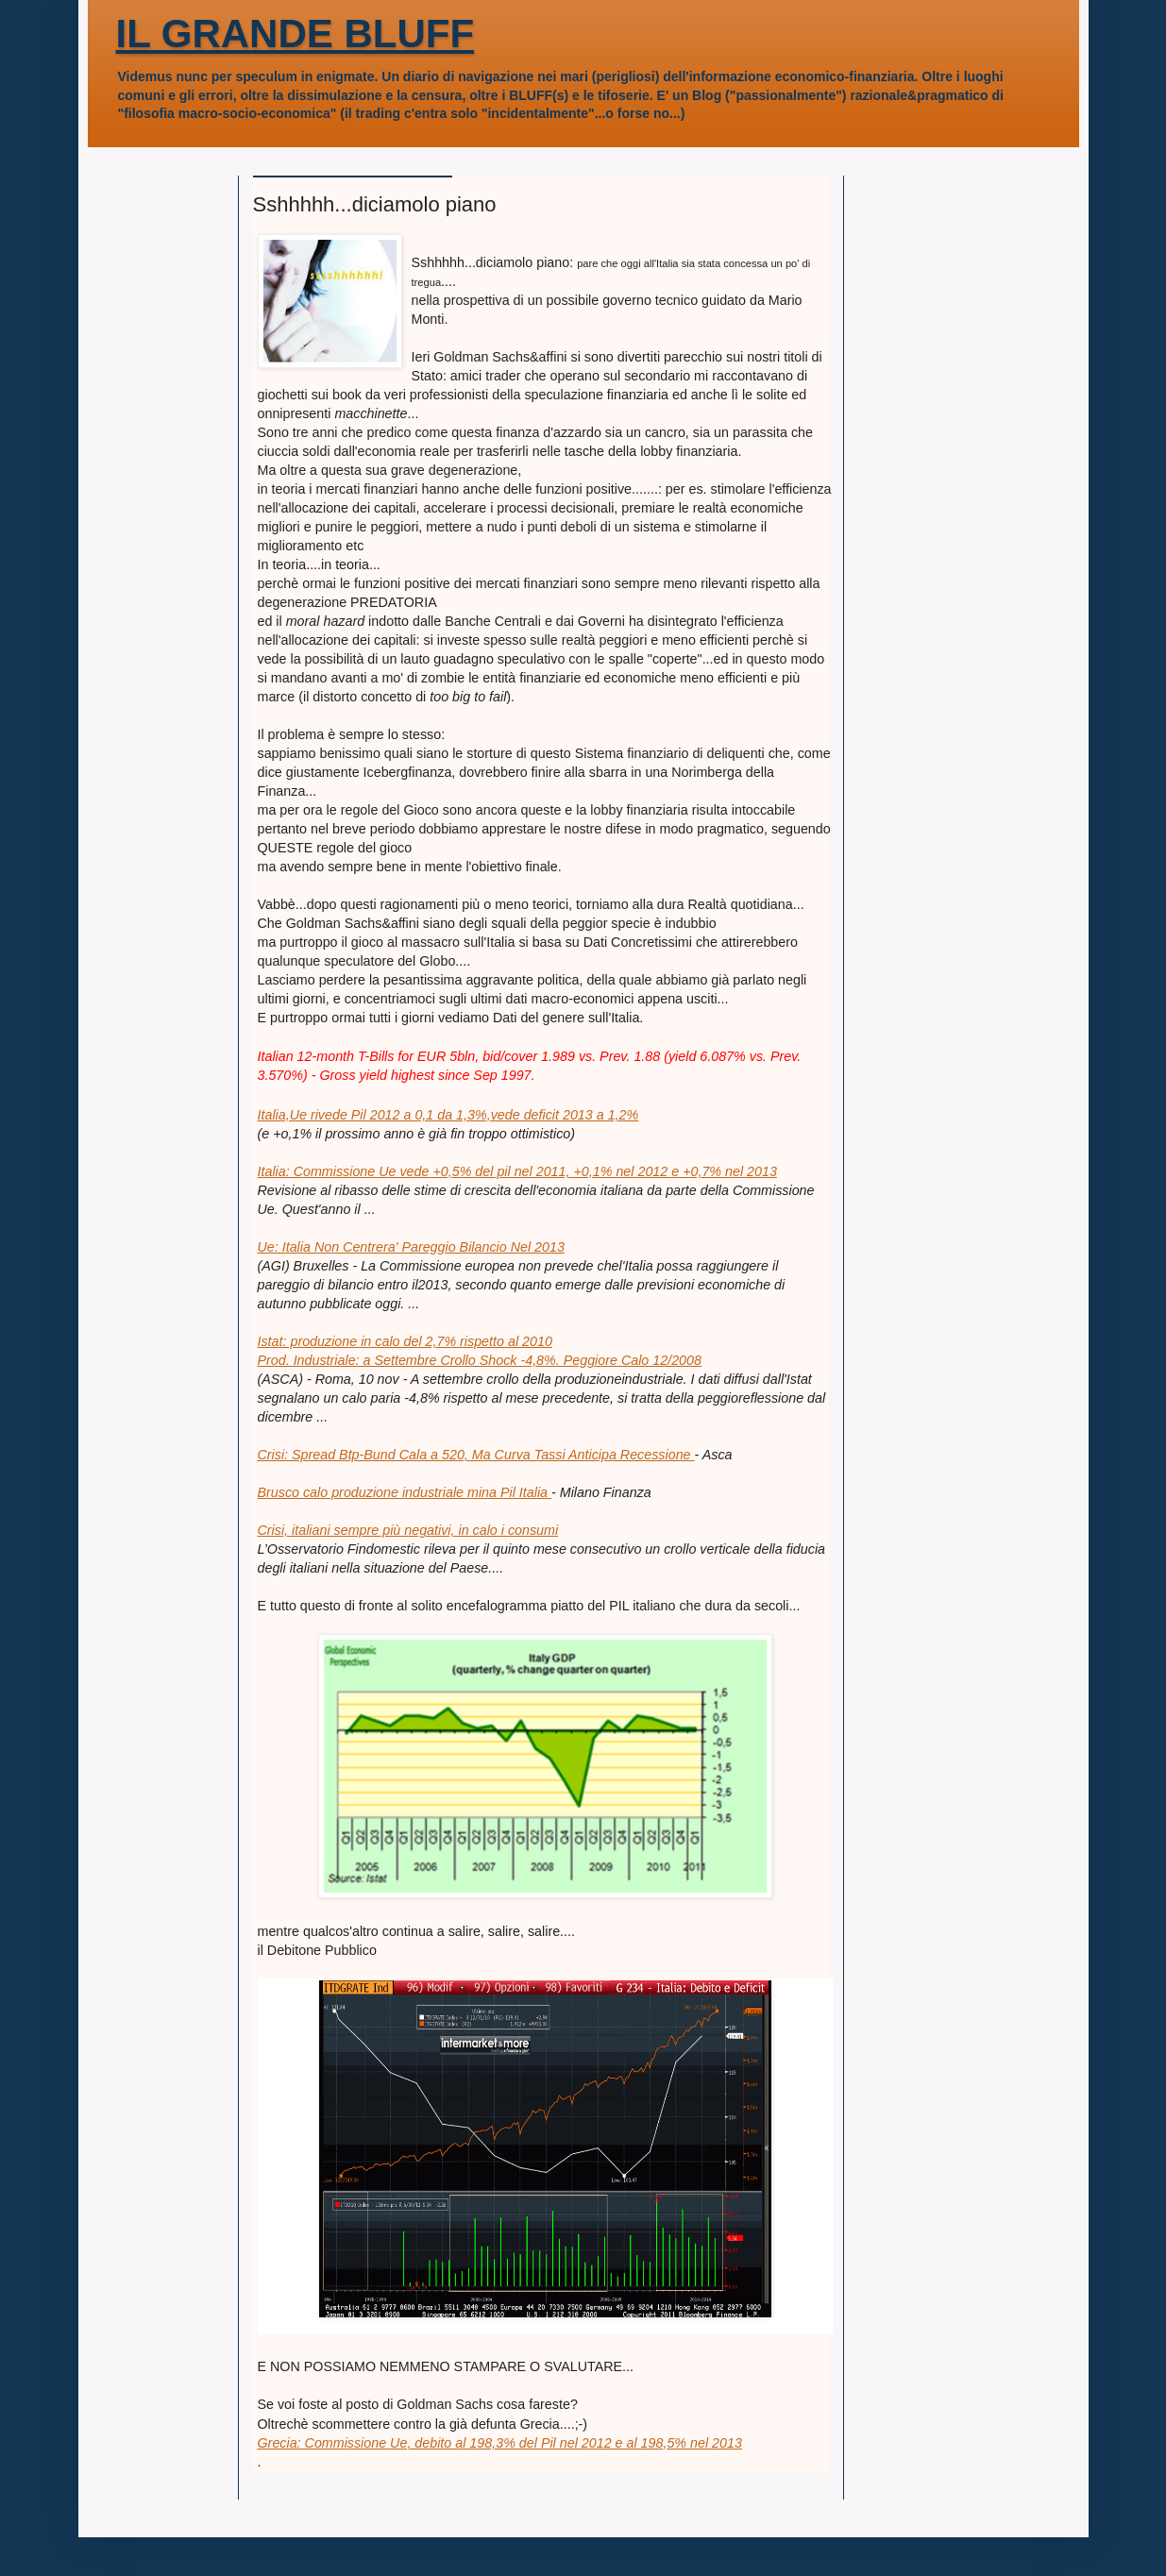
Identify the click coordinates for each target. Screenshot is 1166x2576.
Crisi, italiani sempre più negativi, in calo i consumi (408, 1530)
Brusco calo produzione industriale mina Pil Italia (405, 1492)
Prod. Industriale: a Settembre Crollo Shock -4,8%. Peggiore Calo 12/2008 (479, 1360)
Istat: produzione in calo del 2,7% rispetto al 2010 (405, 1341)
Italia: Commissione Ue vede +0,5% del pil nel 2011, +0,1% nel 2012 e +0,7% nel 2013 (517, 1171)
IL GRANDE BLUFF (295, 33)
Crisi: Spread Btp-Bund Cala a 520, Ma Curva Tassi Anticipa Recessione (476, 1454)
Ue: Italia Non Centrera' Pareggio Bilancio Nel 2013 (411, 1246)
